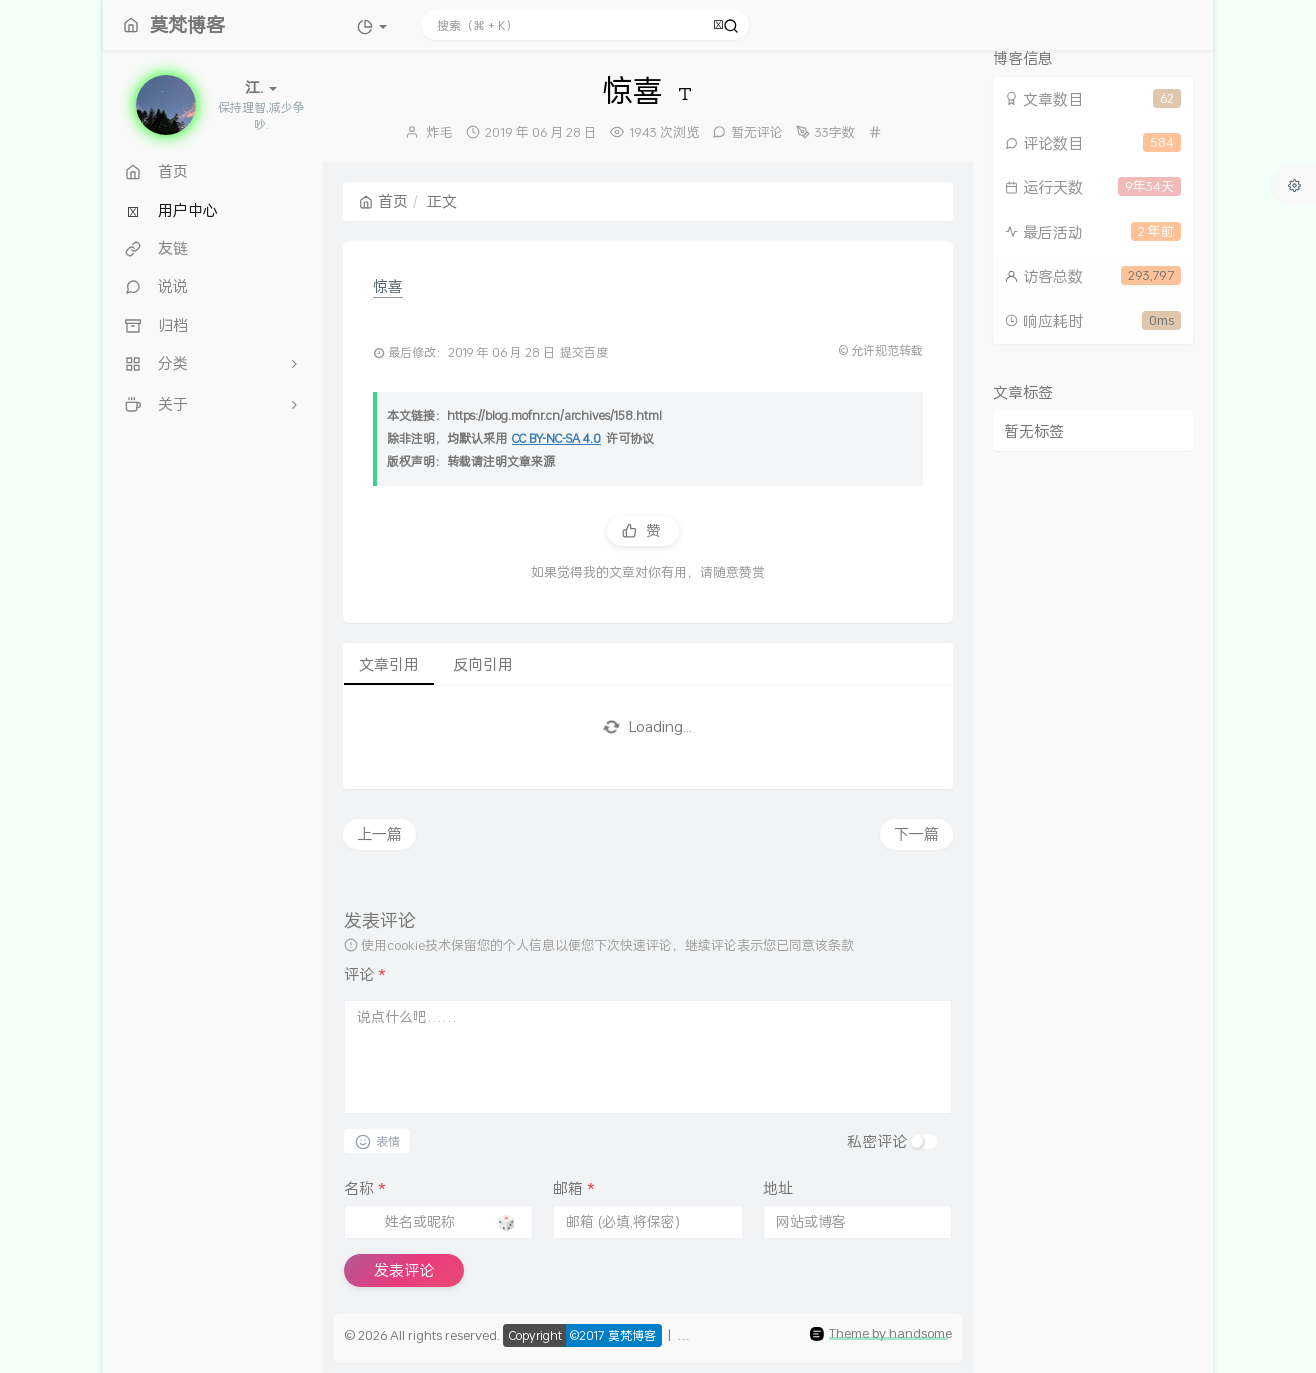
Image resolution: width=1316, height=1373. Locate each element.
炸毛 (440, 132)
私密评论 (877, 1141)
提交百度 (584, 352)
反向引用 (483, 664)
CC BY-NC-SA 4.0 (556, 438)
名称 (365, 1188)
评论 (365, 974)
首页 (383, 201)
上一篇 (379, 834)
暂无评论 (757, 132)
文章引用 (389, 664)
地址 (778, 1188)
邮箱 (574, 1188)
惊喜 (388, 286)
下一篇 (916, 834)
